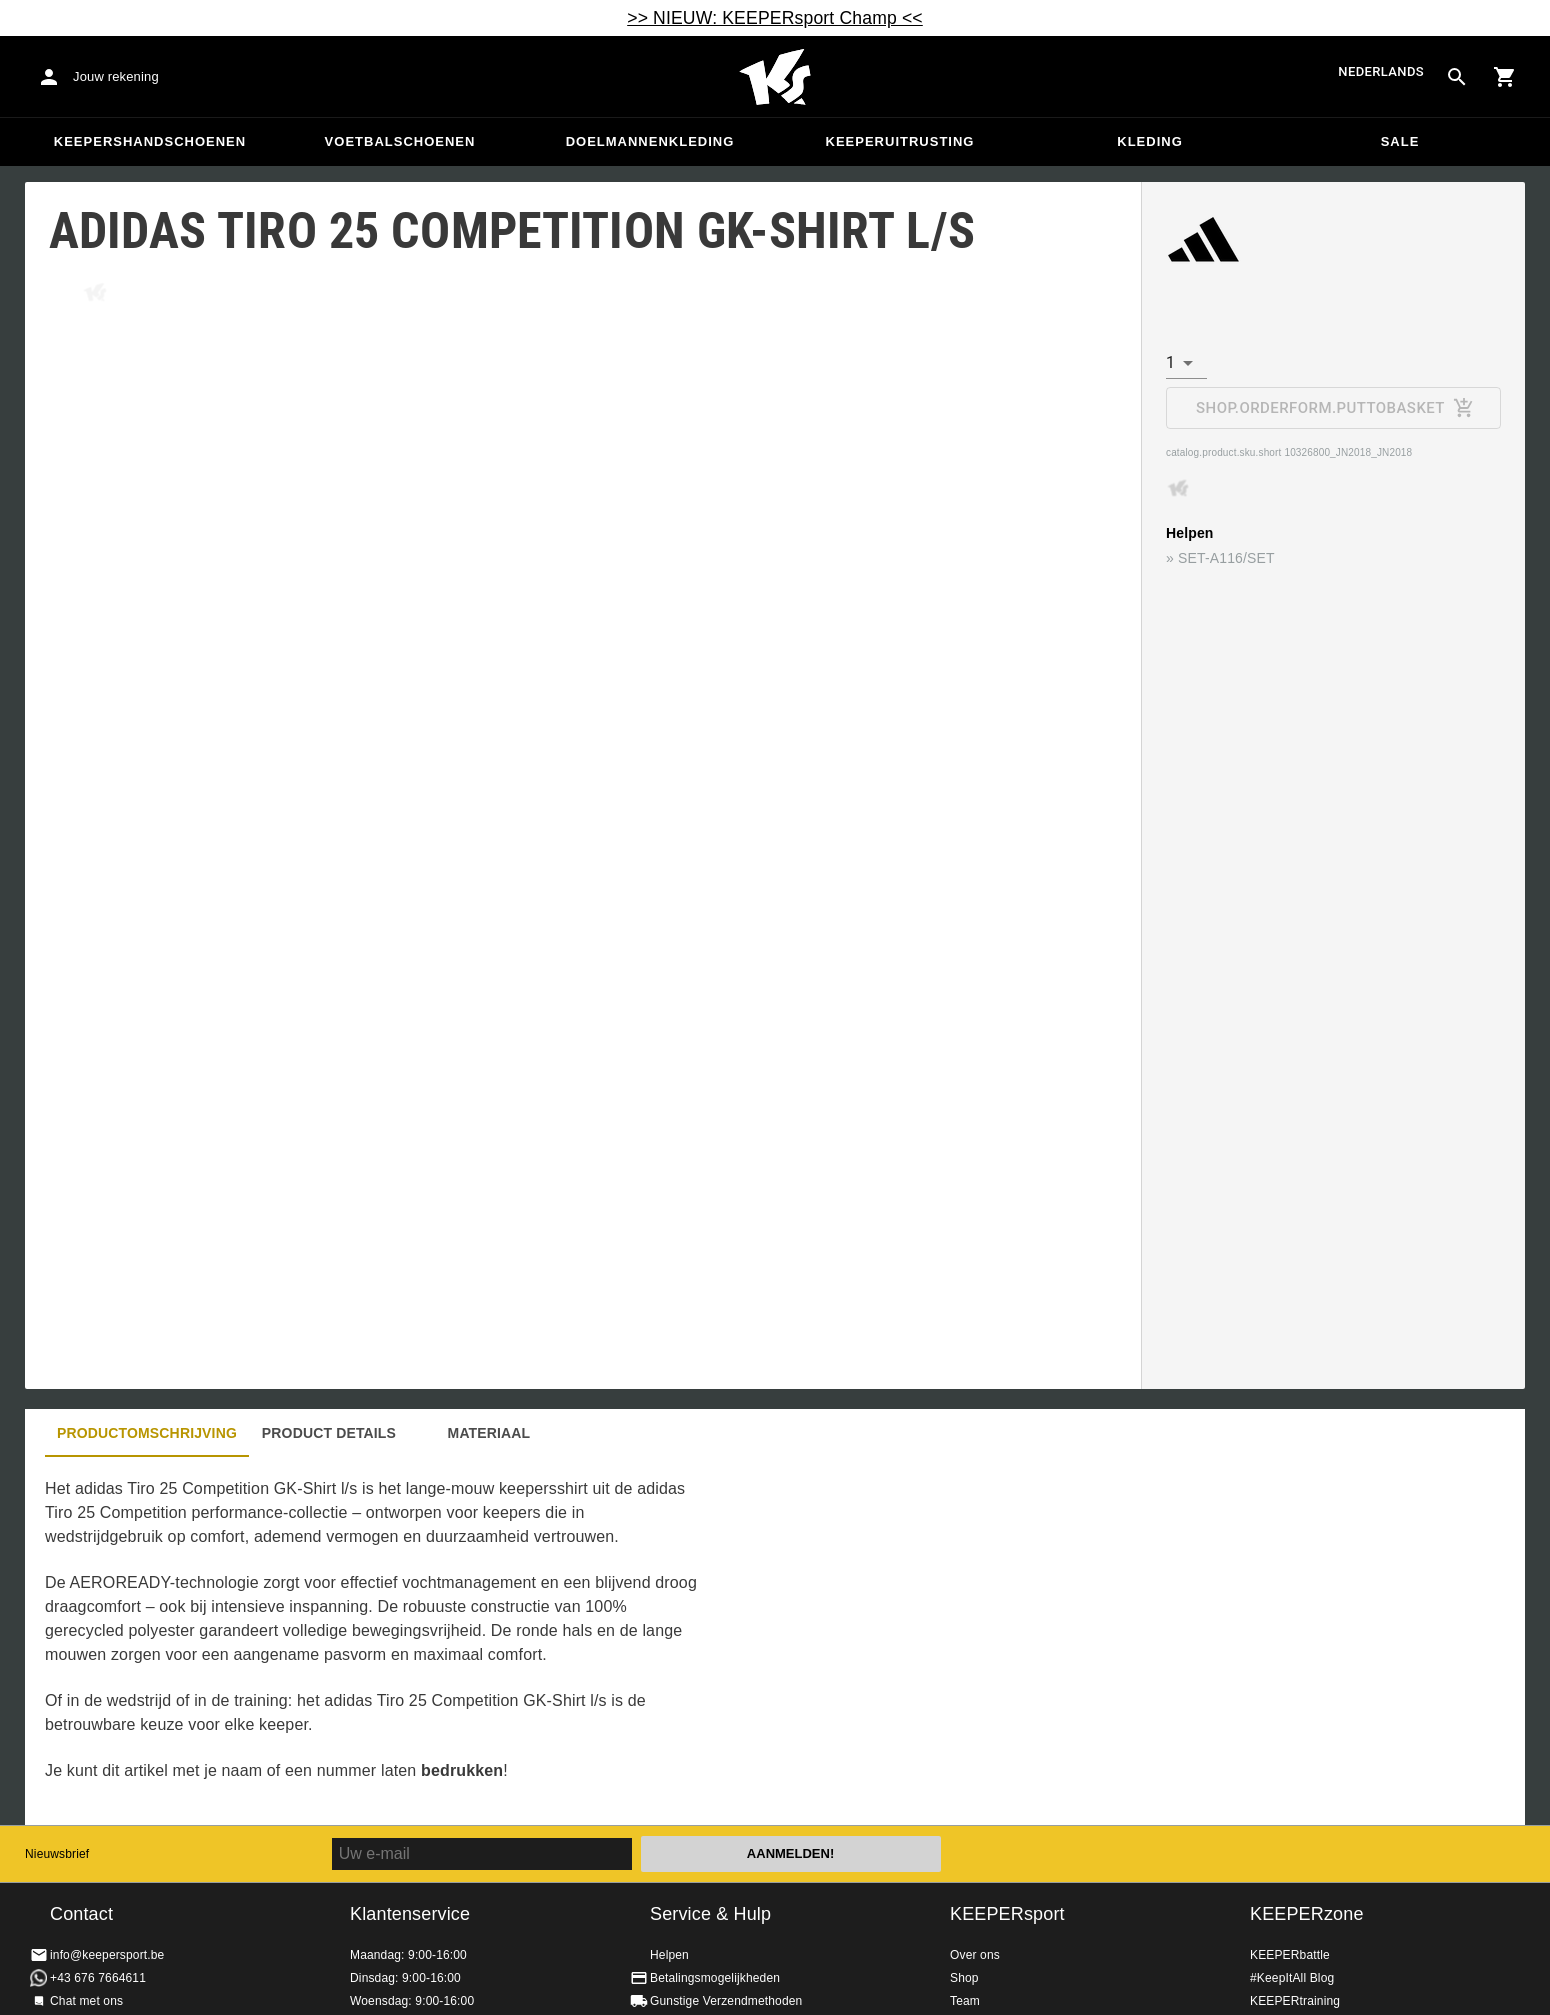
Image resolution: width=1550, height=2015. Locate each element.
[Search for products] (1457, 77)
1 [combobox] (1170, 362)
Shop (964, 1978)
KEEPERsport (1007, 1914)
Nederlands (1381, 71)
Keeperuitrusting (900, 141)
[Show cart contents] (1505, 77)
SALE (1400, 141)
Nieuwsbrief (57, 1854)
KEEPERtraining (1295, 2001)
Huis (775, 77)
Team (965, 2001)
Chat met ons (86, 2001)
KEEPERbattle (1290, 1955)
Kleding (1150, 141)
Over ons (975, 1955)
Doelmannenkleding (650, 141)
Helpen (669, 1955)
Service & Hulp (710, 1914)
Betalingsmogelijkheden (715, 1978)
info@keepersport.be (107, 1955)
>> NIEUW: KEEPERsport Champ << (775, 18)
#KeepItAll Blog (1292, 1978)
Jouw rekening (116, 76)
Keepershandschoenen (150, 141)
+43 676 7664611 (98, 1978)
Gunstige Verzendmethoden (726, 2001)
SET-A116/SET (1226, 558)
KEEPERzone (1307, 1914)
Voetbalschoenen (400, 141)
